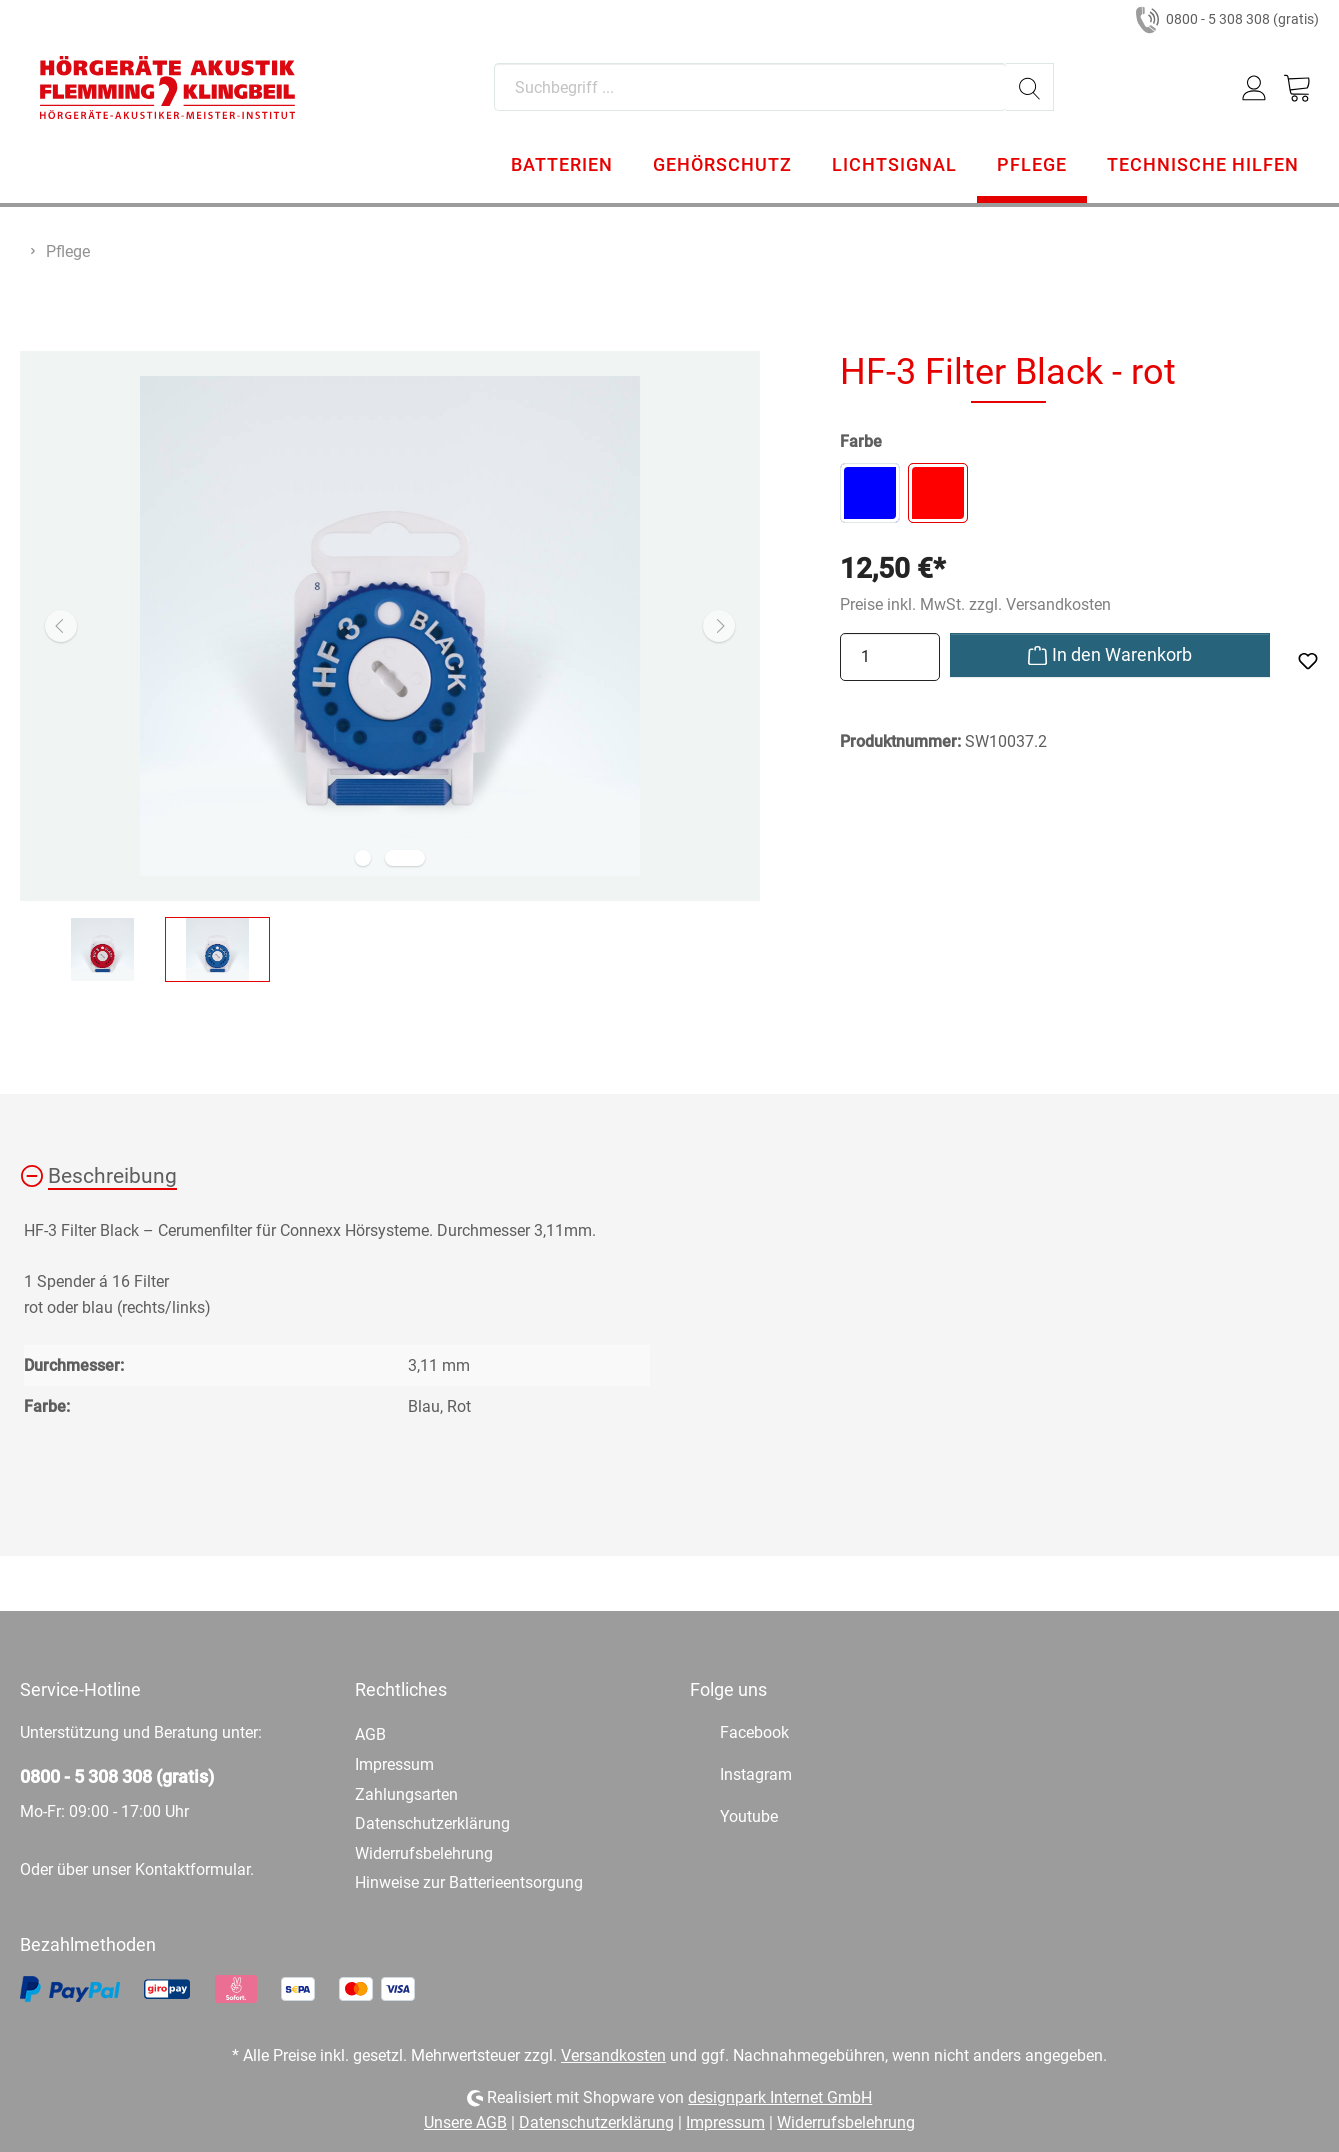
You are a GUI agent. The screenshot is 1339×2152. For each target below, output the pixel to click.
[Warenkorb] (1297, 87)
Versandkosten (613, 2055)
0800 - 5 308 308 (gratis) (1227, 19)
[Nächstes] (719, 626)
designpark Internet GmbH (780, 2097)
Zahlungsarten (406, 1794)
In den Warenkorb (1109, 653)
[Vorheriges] (61, 626)
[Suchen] (1030, 87)
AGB (370, 1734)
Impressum (394, 1764)
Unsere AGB (465, 2122)
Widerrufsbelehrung (424, 1853)
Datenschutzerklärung (432, 1823)
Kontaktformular (192, 1869)
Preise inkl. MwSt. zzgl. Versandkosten (975, 604)
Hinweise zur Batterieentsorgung (469, 1882)
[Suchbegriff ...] (750, 87)
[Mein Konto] (1254, 87)
